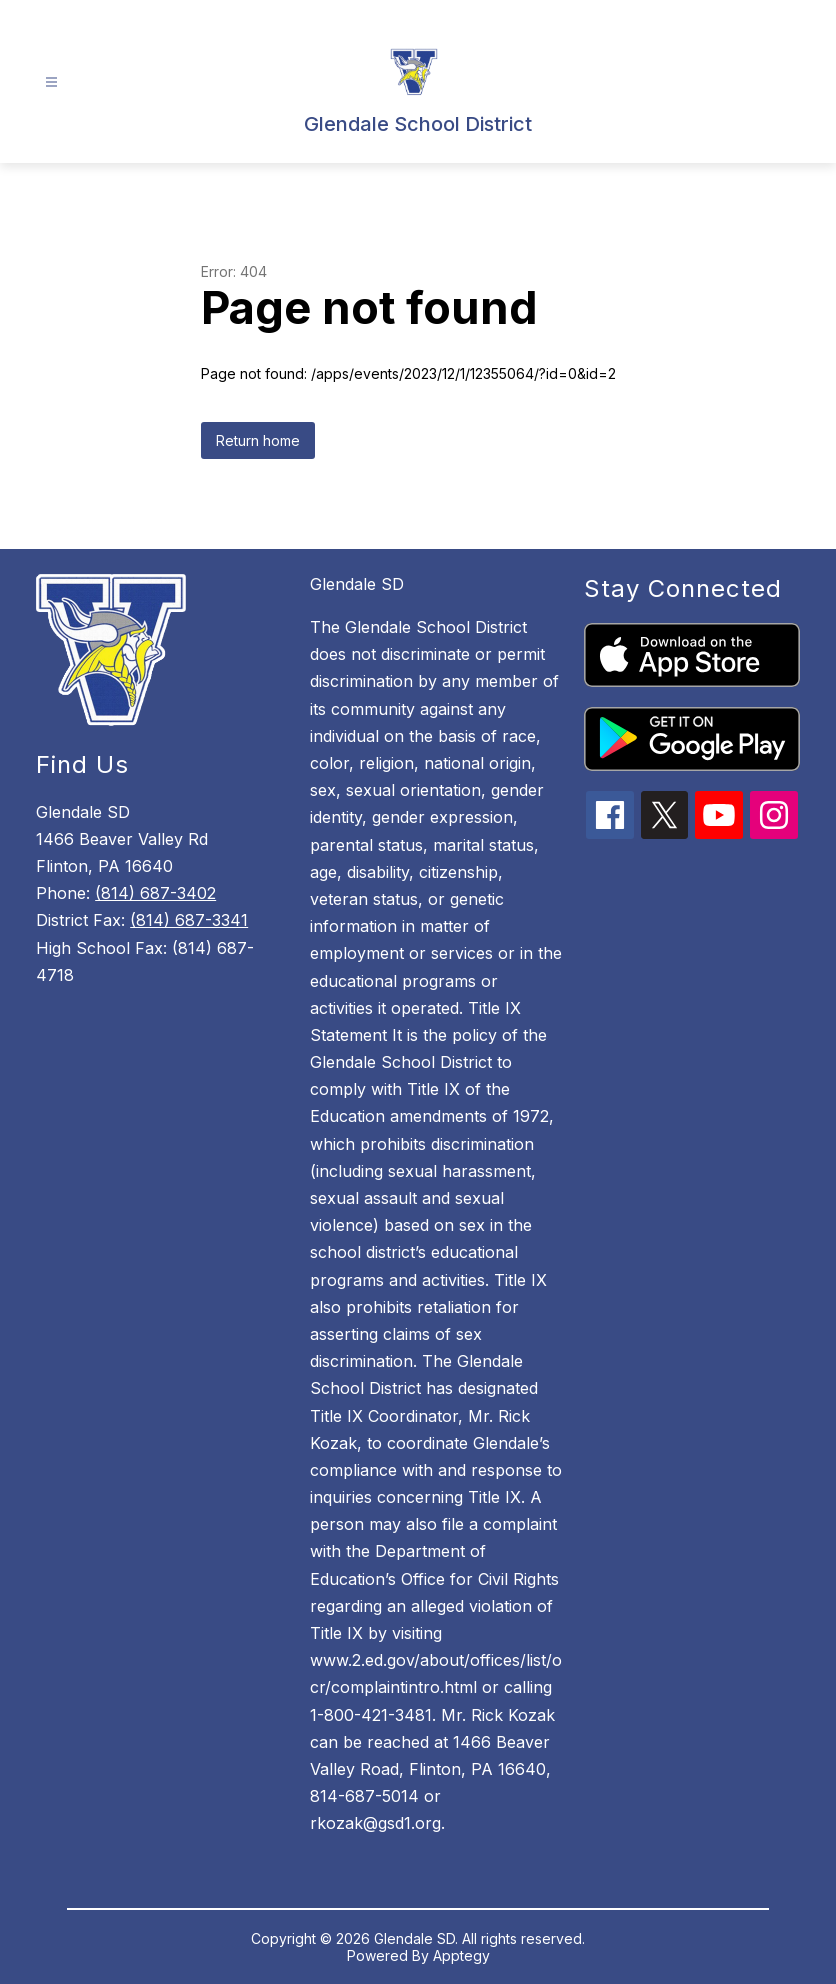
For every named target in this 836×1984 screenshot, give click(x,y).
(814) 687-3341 (189, 920)
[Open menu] (51, 82)
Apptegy (461, 1955)
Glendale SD (357, 584)
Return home (258, 440)
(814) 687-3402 (155, 893)
